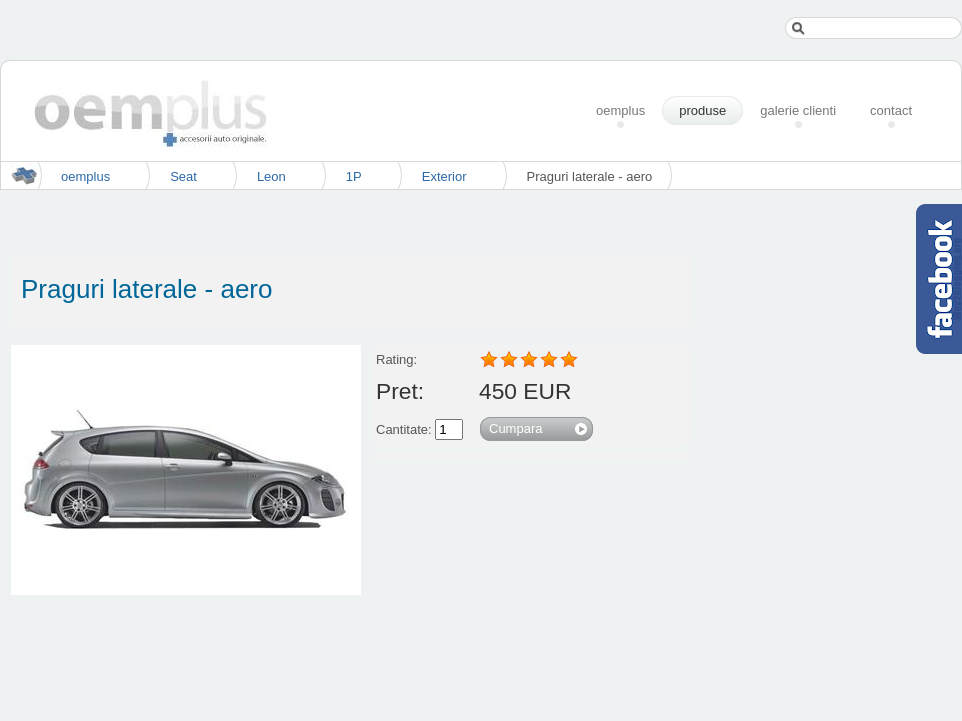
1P (354, 176)
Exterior (444, 176)
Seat (183, 176)
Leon (271, 176)
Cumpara (515, 428)
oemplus (85, 176)
